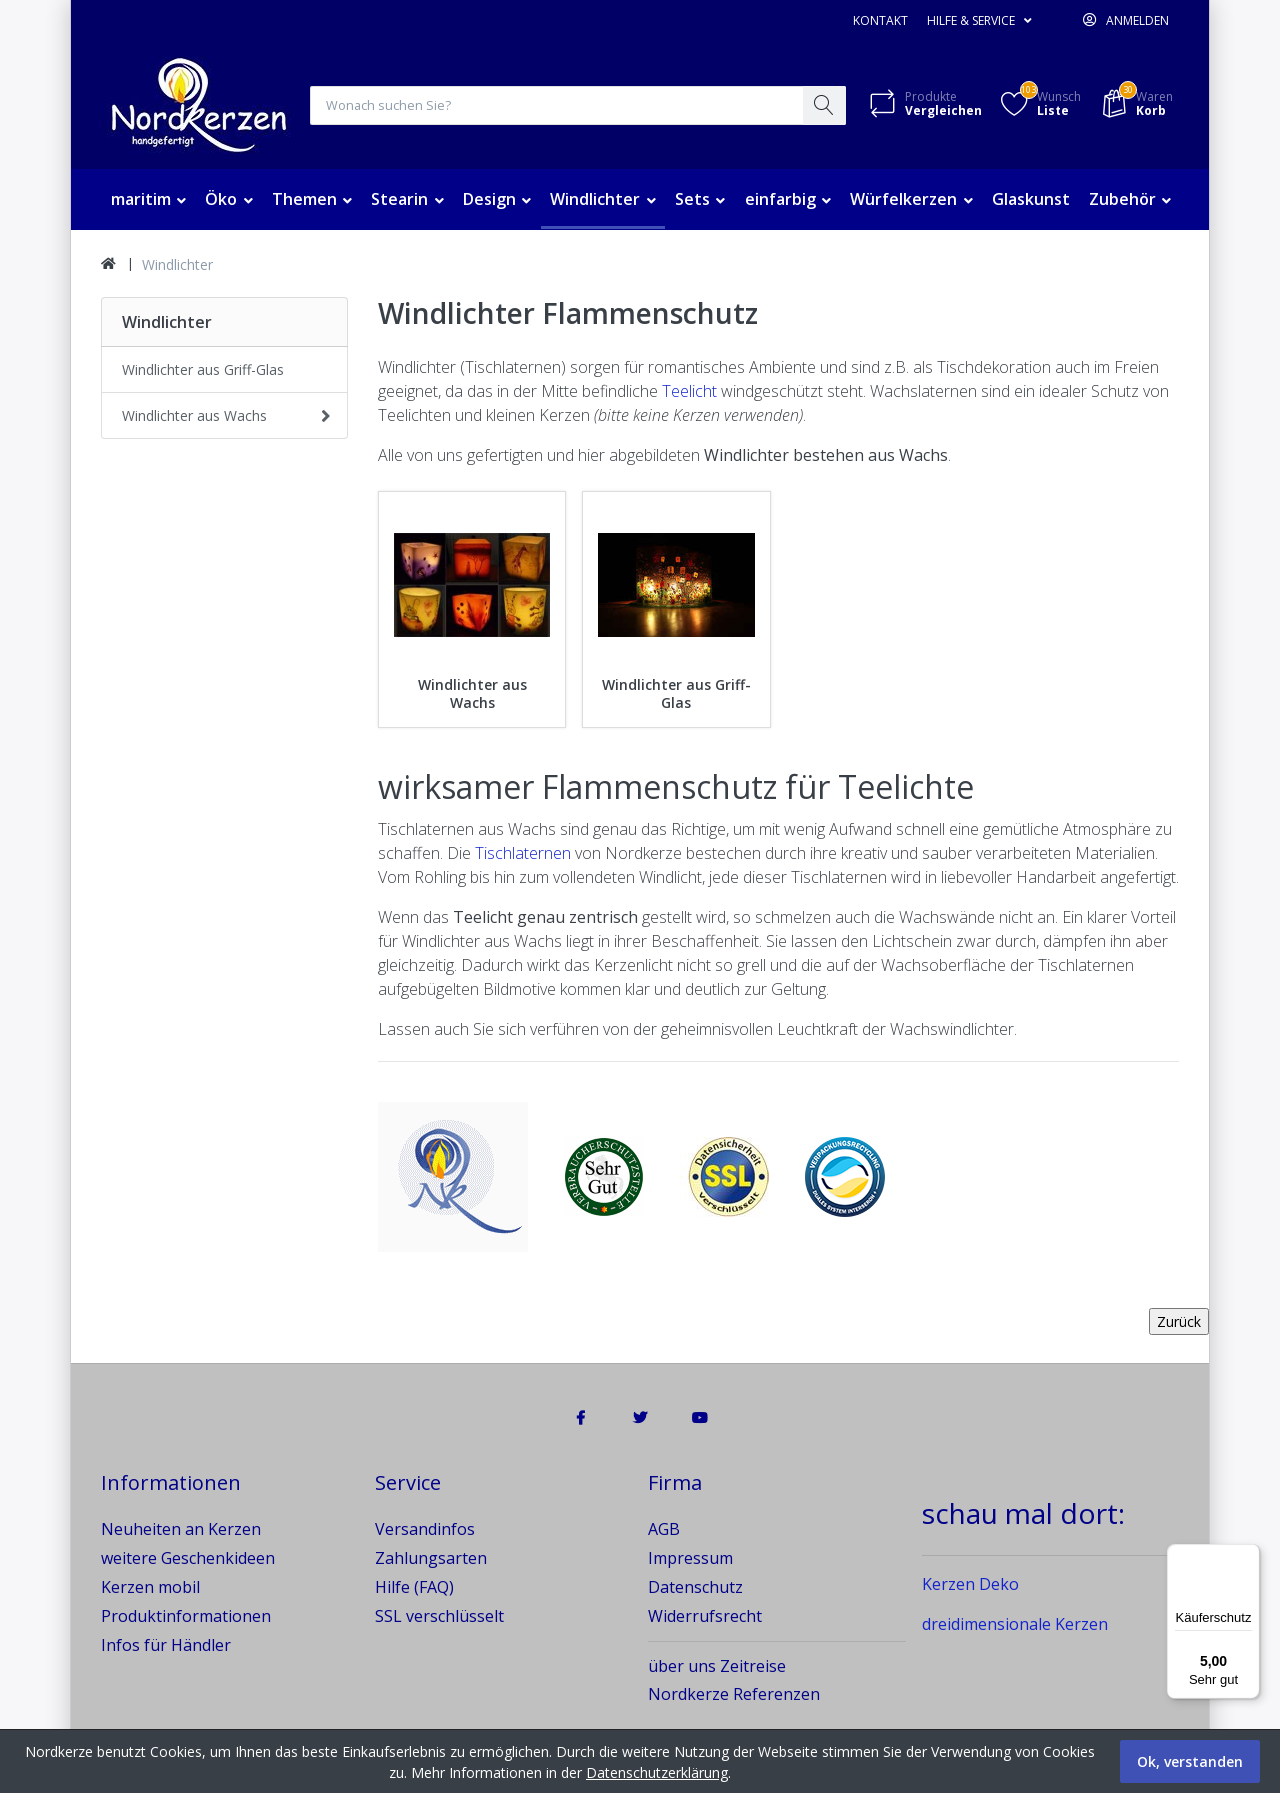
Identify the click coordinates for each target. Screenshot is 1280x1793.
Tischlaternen (523, 854)
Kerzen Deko (970, 1586)
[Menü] (1248, 1556)
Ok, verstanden (1190, 1761)
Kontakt (880, 20)
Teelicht (689, 392)
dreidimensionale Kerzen (1015, 1626)
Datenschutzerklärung (657, 1772)
